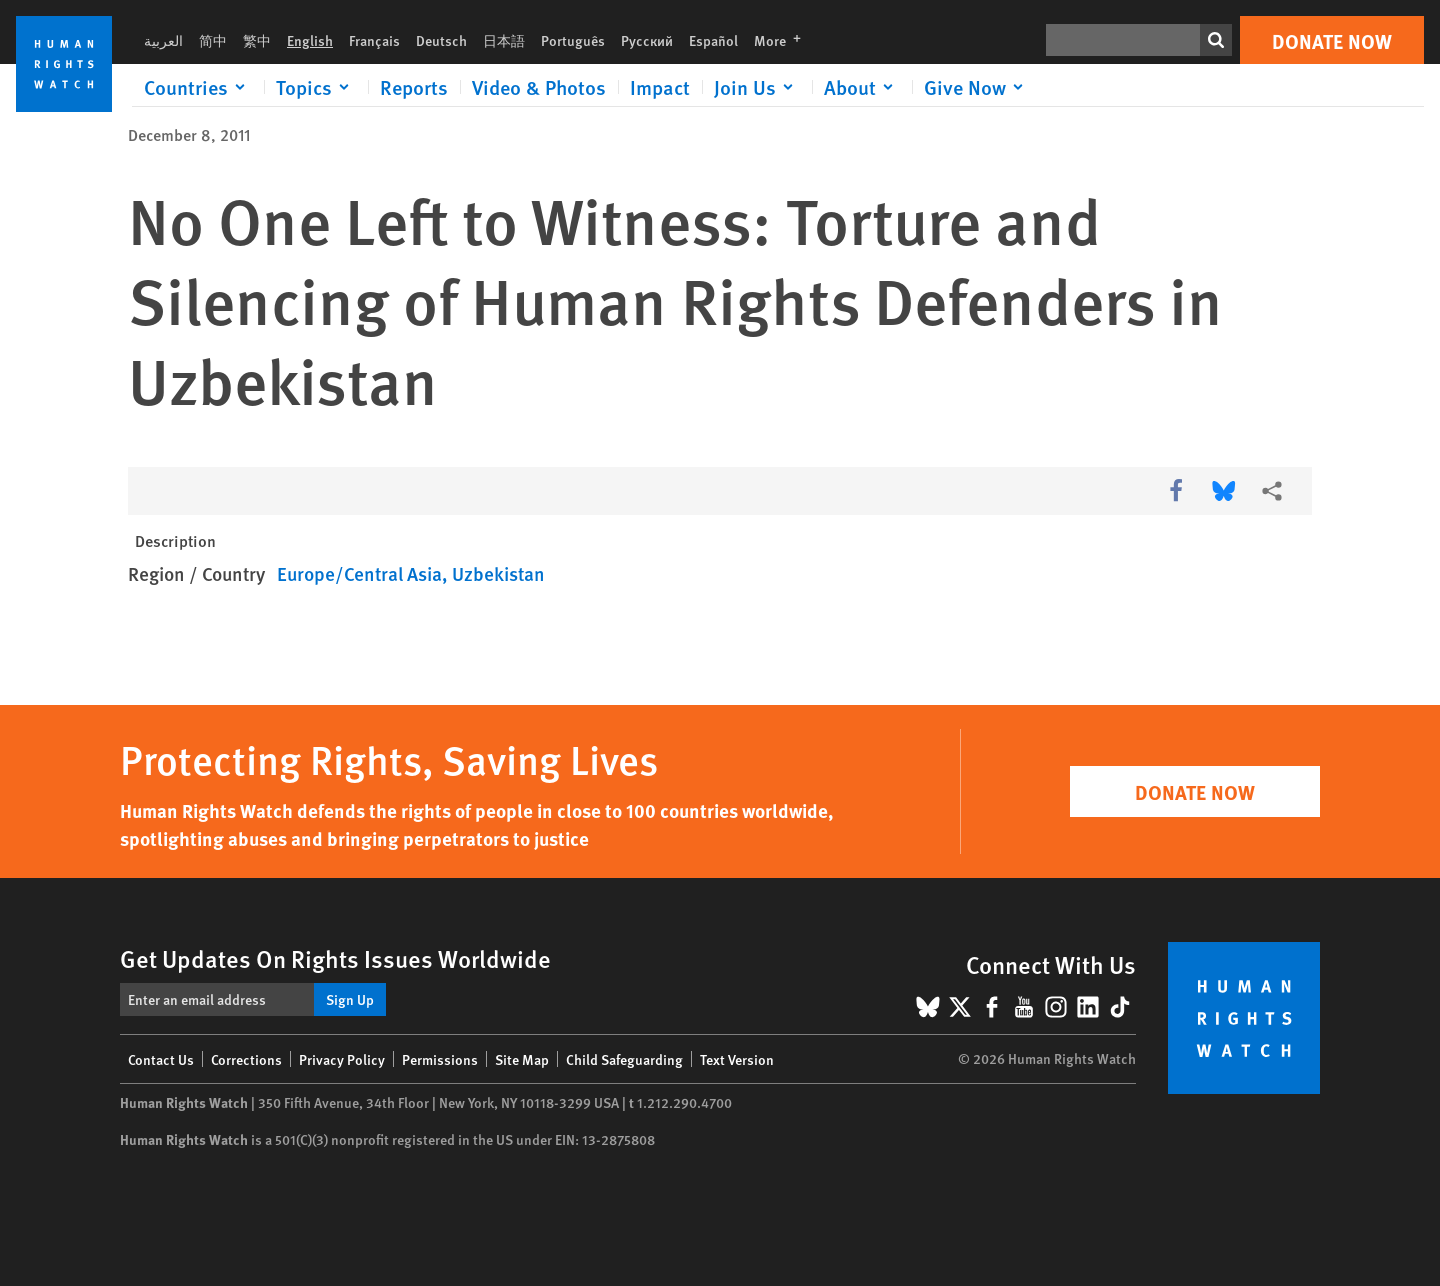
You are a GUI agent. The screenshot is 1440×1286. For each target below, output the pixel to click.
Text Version (737, 1059)
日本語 (504, 40)
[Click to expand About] (862, 87)
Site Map (522, 1059)
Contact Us (161, 1059)
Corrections (246, 1059)
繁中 (257, 40)
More (783, 40)
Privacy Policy (342, 1059)
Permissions (440, 1059)
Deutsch (441, 40)
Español (713, 40)
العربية (163, 40)
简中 (213, 40)
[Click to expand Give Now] (977, 87)
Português (573, 40)
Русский (647, 40)
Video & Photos (539, 87)
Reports (414, 87)
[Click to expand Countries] (198, 87)
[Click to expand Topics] (316, 87)
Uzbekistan (498, 573)
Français (374, 40)
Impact (660, 87)
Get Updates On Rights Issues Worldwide (335, 958)
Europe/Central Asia (359, 573)
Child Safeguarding (624, 1059)
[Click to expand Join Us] (757, 87)
